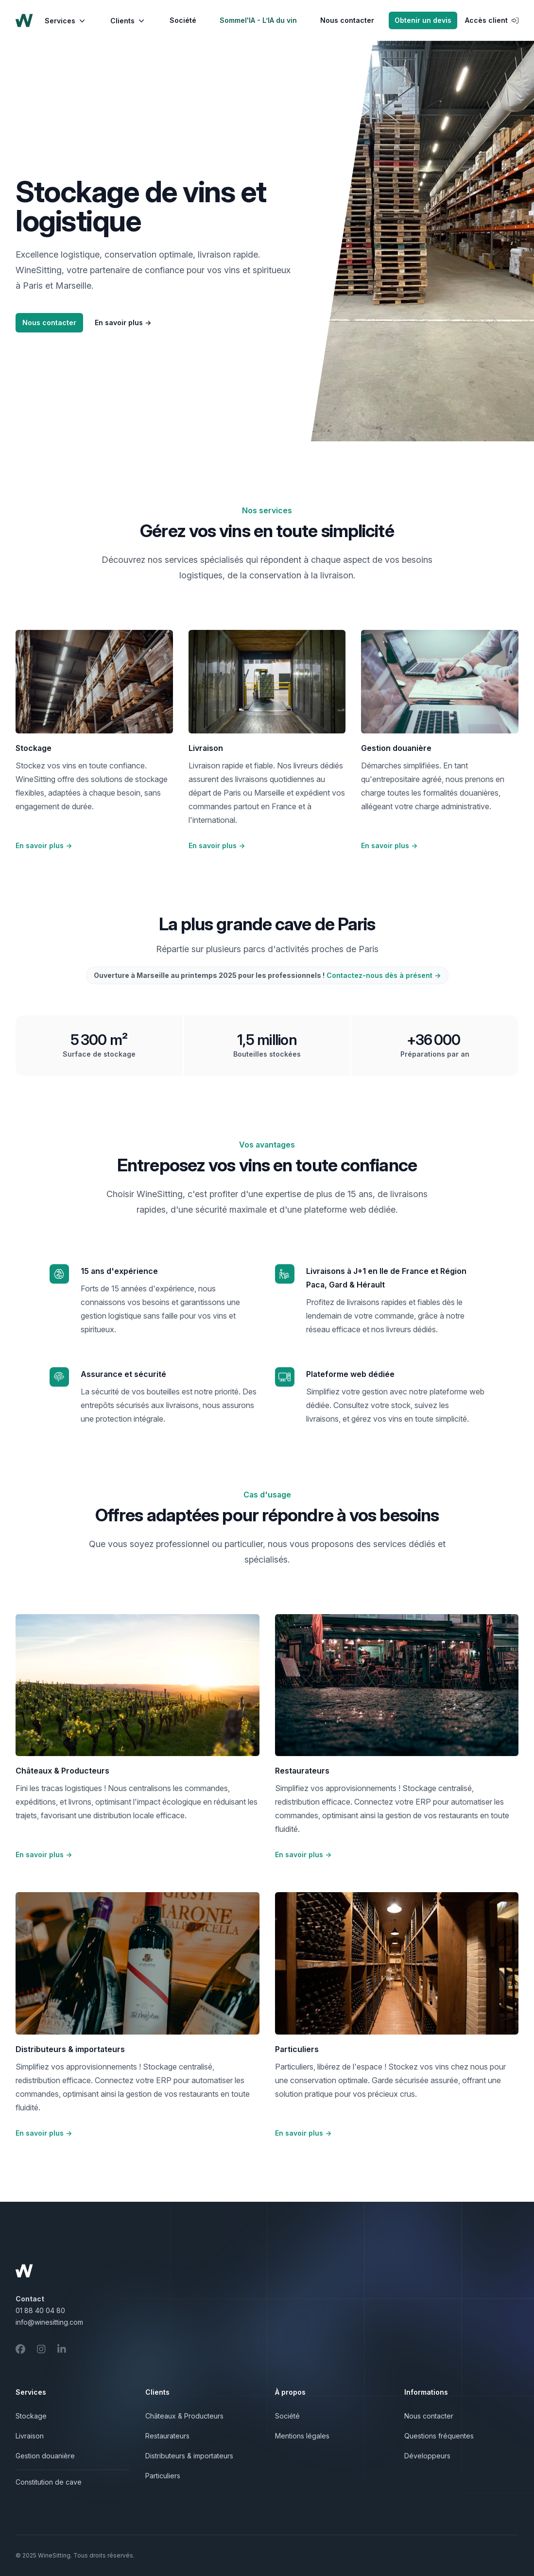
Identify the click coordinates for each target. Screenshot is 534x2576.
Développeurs (427, 2456)
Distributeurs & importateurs (189, 2456)
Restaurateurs (167, 2436)
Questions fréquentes (439, 2436)
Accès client (491, 20)
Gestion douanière (45, 2456)
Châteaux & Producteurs (184, 2416)
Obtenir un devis (423, 20)
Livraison (30, 2436)
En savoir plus (123, 322)
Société (183, 20)
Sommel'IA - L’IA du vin (258, 20)
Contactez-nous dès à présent (384, 975)
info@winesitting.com (49, 2322)
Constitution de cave (49, 2482)
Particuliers (162, 2476)
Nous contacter (347, 20)
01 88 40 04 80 (40, 2310)
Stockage (31, 2416)
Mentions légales (302, 2436)
